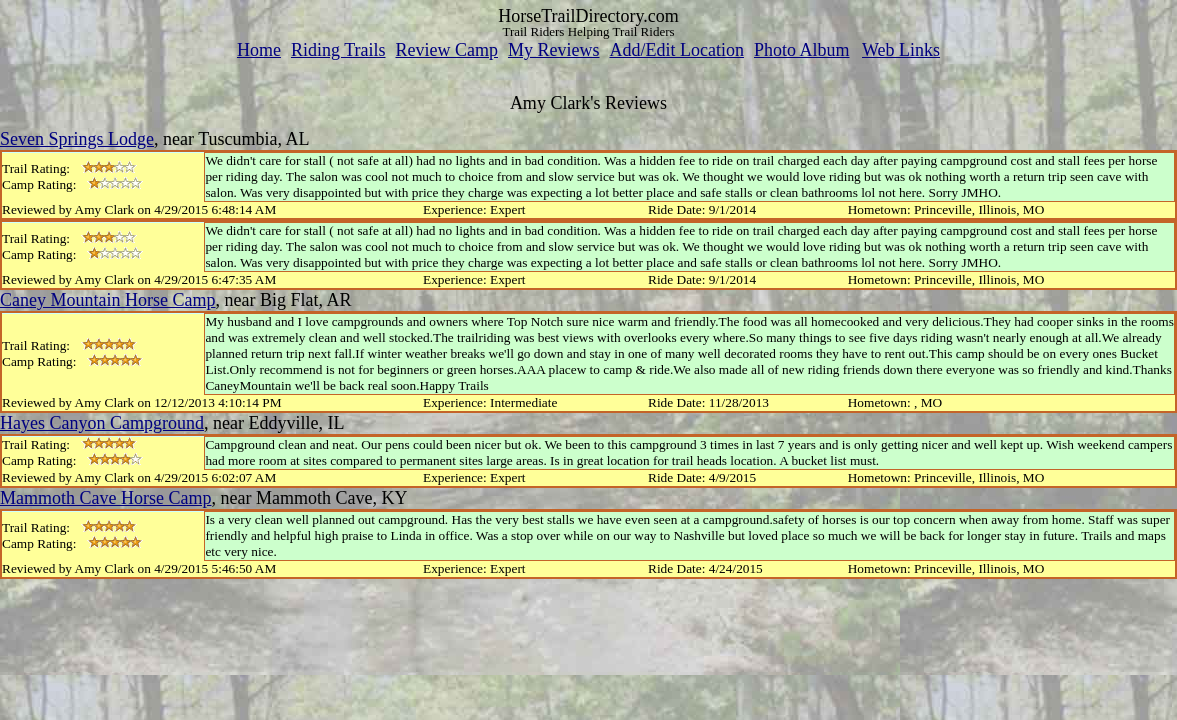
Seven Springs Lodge (77, 139)
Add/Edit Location (676, 50)
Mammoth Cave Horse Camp (105, 498)
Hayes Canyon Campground (102, 423)
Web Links (901, 50)
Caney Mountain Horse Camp (107, 300)
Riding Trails (338, 50)
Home (259, 50)
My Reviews (554, 50)
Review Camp (447, 50)
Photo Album (802, 50)
